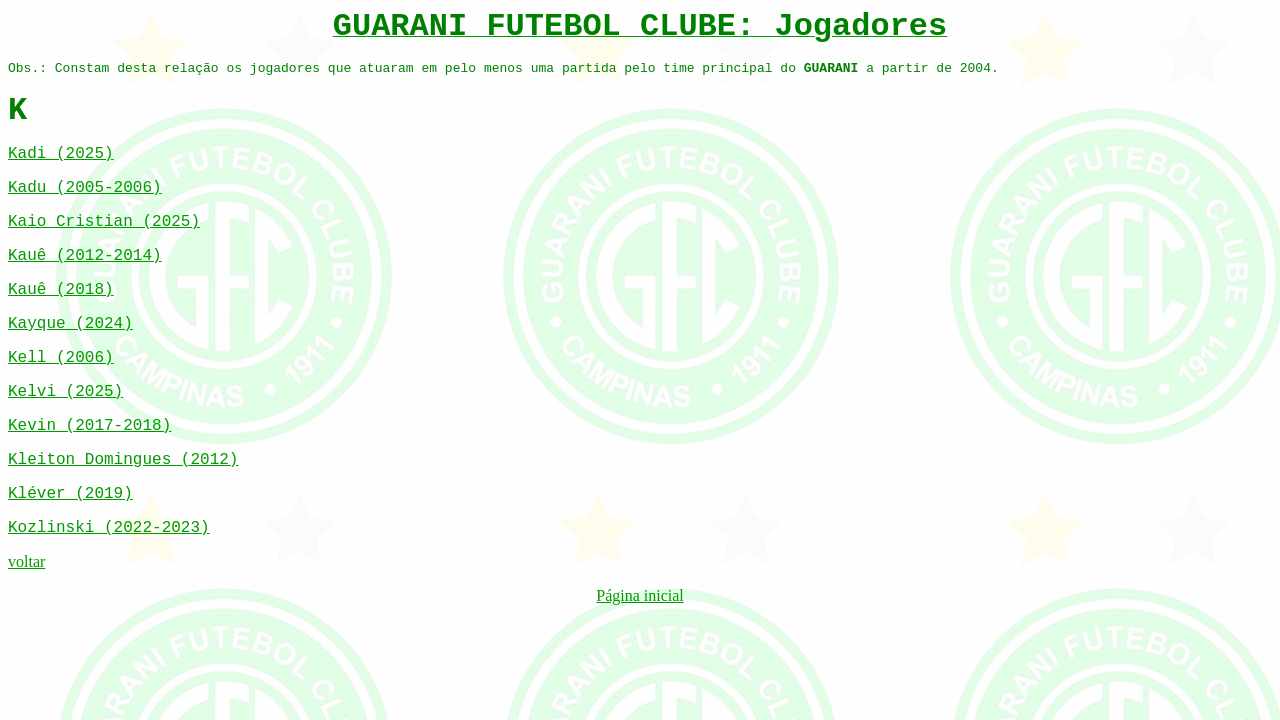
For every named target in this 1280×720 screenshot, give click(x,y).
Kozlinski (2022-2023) (109, 528)
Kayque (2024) (70, 324)
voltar (26, 561)
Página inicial (640, 595)
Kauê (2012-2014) (85, 256)
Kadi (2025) (61, 154)
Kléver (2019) (70, 494)
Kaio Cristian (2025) (104, 222)
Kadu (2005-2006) (85, 188)
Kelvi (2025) (65, 392)
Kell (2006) (61, 358)
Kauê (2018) (61, 290)
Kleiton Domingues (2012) (123, 460)
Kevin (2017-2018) (89, 426)
